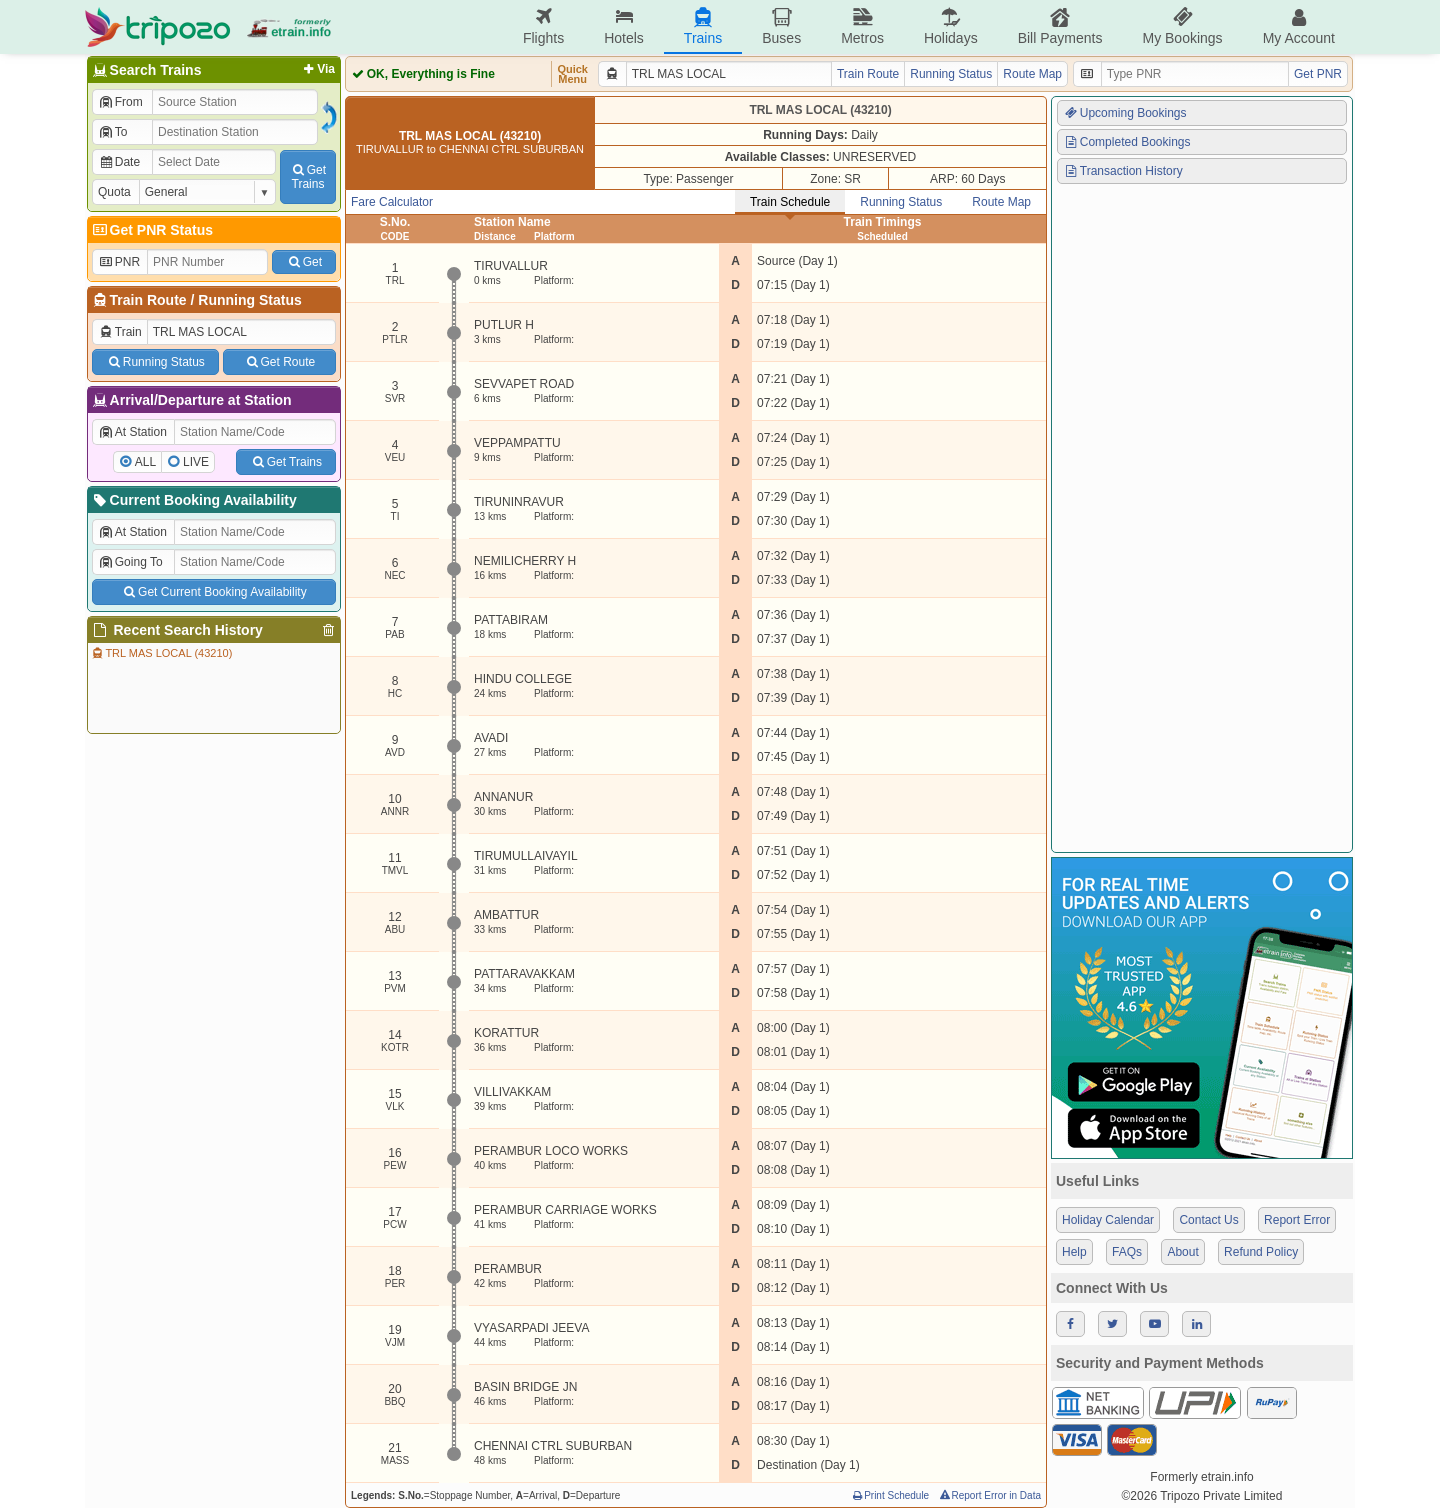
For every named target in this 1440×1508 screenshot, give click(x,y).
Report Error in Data (989, 1495)
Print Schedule (889, 1495)
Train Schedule (790, 202)
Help (1074, 1252)
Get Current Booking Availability (213, 592)
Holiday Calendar (1108, 1220)
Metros (862, 26)
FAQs (1127, 1252)
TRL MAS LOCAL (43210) (161, 653)
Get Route (279, 362)
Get (304, 262)
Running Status (249, 300)
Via (317, 69)
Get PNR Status (151, 230)
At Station (132, 432)
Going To (130, 562)
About (1182, 1252)
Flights (543, 26)
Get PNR (1318, 74)
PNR (119, 262)
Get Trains (286, 462)
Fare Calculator (392, 202)
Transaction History (1123, 171)
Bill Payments (1060, 26)
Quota (114, 192)
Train (120, 332)
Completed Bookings (1127, 142)
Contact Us (1208, 1220)
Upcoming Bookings (1125, 113)
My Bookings (1182, 26)
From (120, 102)
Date (119, 162)
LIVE (196, 462)
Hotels (624, 26)
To (112, 132)
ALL (145, 462)
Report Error (1297, 1220)
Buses (781, 26)
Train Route (148, 300)
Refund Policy (1261, 1252)
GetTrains (308, 177)
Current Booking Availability (193, 500)
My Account (1299, 26)
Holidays (951, 26)
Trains (703, 26)
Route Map (1032, 74)
